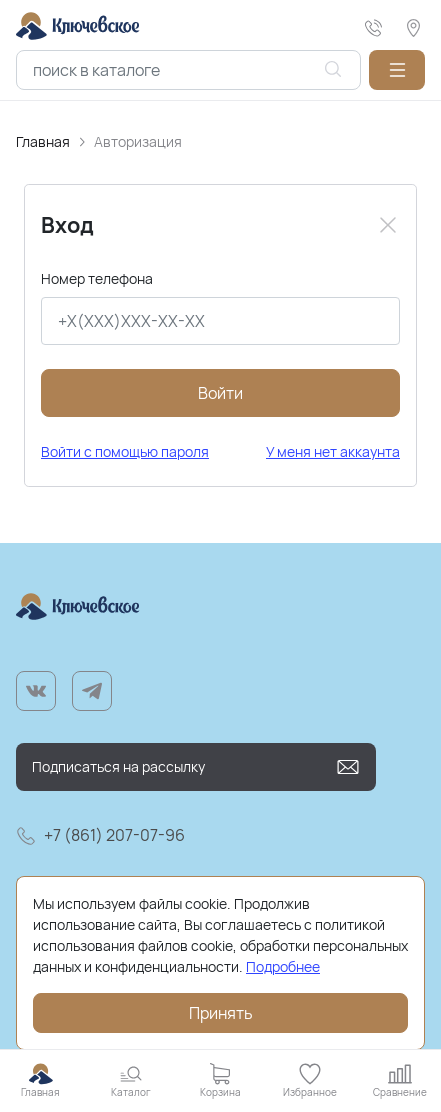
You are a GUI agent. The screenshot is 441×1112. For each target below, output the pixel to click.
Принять (221, 1013)
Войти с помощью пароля (125, 451)
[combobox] (188, 70)
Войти (220, 393)
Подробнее (283, 966)
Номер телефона (97, 278)
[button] (397, 70)
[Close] (388, 225)
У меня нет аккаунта (333, 451)
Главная (43, 141)
